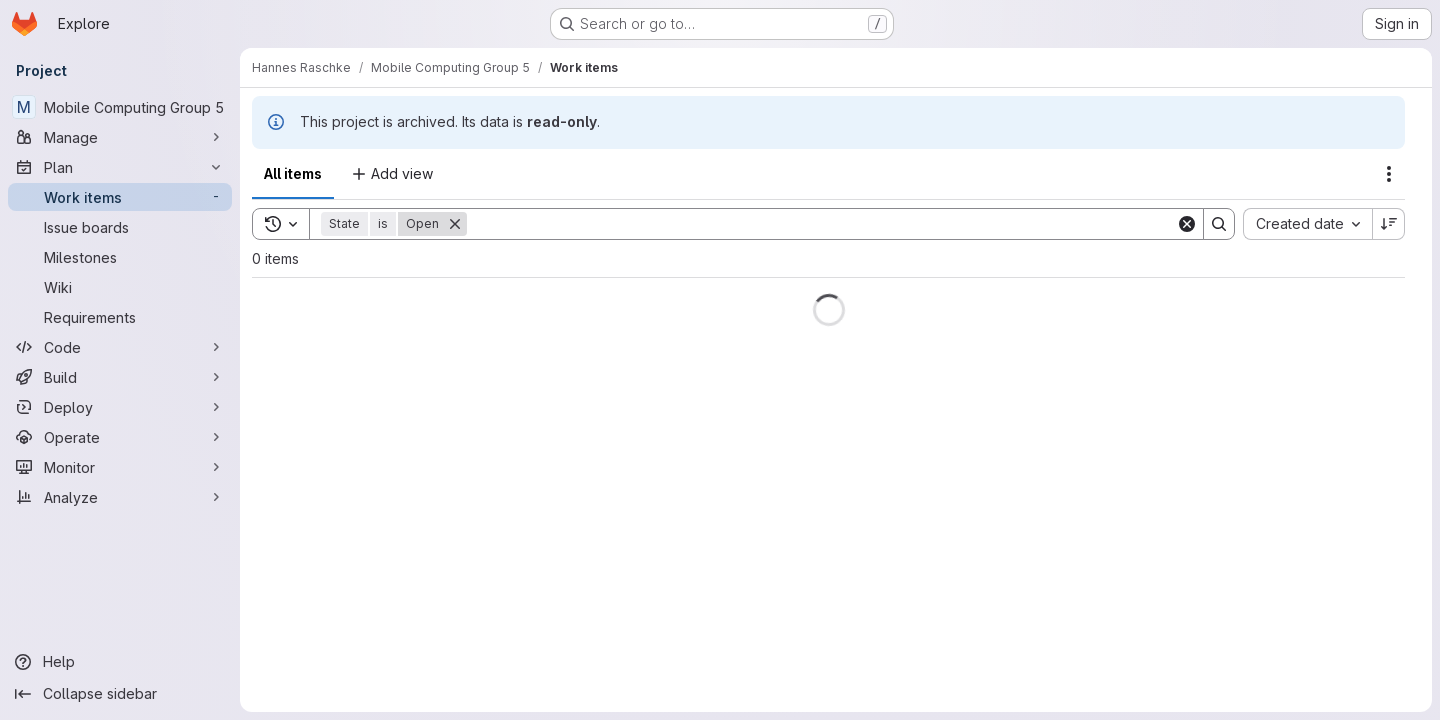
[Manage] (120, 137)
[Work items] (120, 197)
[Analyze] (120, 497)
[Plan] (120, 167)
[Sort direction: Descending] (1389, 224)
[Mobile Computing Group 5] (120, 107)
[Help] (120, 662)
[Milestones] (120, 257)
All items (293, 173)
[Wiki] (120, 287)
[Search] (821, 224)
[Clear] (1187, 224)
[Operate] (120, 437)
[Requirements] (120, 317)
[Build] (120, 377)
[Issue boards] (120, 227)
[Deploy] (120, 407)
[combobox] (1307, 224)
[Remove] (455, 224)
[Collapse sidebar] (120, 694)
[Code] (120, 347)
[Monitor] (120, 467)
